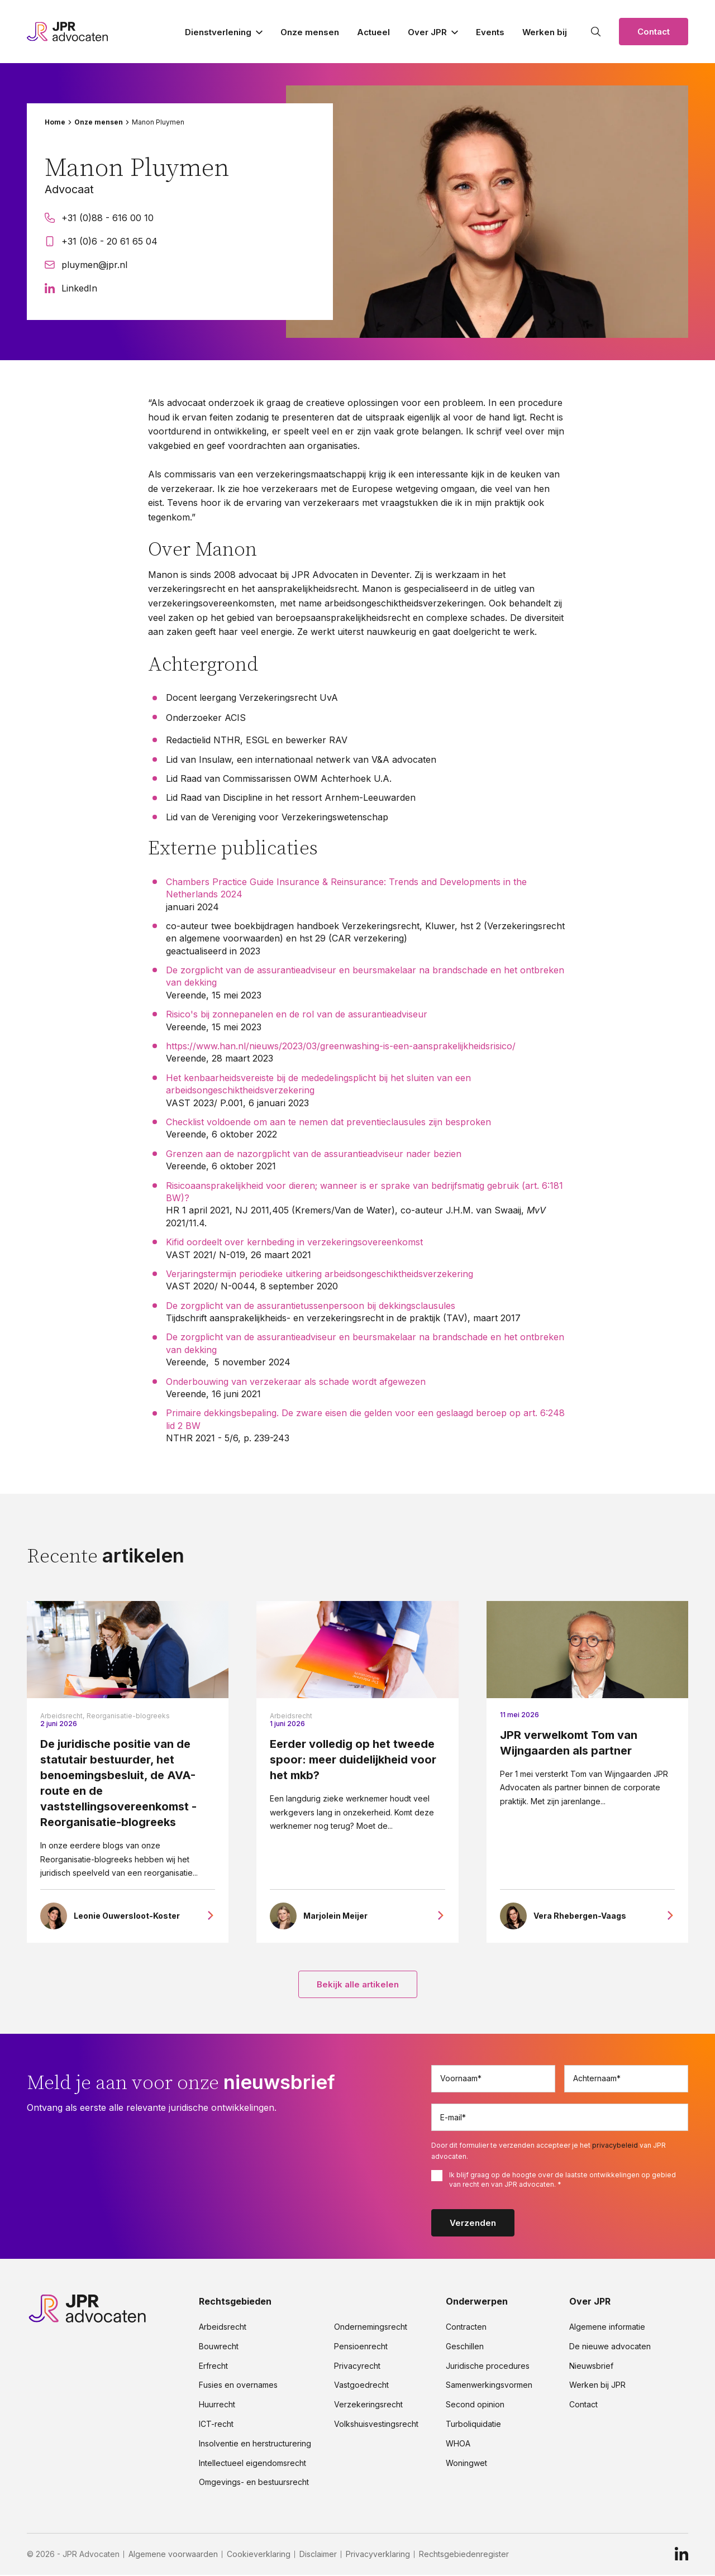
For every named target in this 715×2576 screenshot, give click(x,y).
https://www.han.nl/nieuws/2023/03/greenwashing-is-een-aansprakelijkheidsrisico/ (341, 1046)
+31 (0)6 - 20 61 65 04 (101, 241)
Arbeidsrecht (291, 1716)
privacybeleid (614, 2146)
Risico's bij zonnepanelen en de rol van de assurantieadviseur (296, 1014)
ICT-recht (216, 2424)
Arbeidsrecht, (62, 1716)
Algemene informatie (607, 2327)
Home (55, 122)
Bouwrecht (219, 2347)
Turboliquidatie (473, 2424)
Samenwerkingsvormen (489, 2386)
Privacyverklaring (378, 2554)
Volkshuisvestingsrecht (376, 2424)
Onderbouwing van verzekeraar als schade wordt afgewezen (296, 1381)
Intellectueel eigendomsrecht (252, 2463)
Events (490, 32)
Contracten (466, 2327)
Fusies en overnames (238, 2386)
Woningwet (466, 2463)
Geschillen (465, 2347)
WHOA (458, 2444)
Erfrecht (213, 2366)
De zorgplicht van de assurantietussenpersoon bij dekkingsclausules (310, 1305)
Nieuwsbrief (591, 2366)
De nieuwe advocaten (610, 2347)
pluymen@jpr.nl (86, 265)
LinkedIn (71, 288)
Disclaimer (318, 2554)
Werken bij (544, 32)
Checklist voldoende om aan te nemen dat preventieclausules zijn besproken (328, 1121)
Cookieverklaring (258, 2554)
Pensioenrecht (361, 2347)
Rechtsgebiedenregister (464, 2554)
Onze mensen (309, 32)
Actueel (373, 32)
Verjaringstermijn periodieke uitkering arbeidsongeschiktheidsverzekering (319, 1273)
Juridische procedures (488, 2366)
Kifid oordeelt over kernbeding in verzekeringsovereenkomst (296, 1242)
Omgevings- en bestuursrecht (254, 2483)
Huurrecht (217, 2405)
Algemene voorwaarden (173, 2554)
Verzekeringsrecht (368, 2405)
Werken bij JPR (597, 2386)
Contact (653, 31)
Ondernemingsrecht (370, 2327)
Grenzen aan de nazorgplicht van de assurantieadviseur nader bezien (313, 1153)
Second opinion (475, 2405)
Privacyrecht (357, 2366)
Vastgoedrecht (361, 2386)
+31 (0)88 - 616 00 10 (99, 218)
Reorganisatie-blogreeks (128, 1716)
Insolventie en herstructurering (255, 2444)
